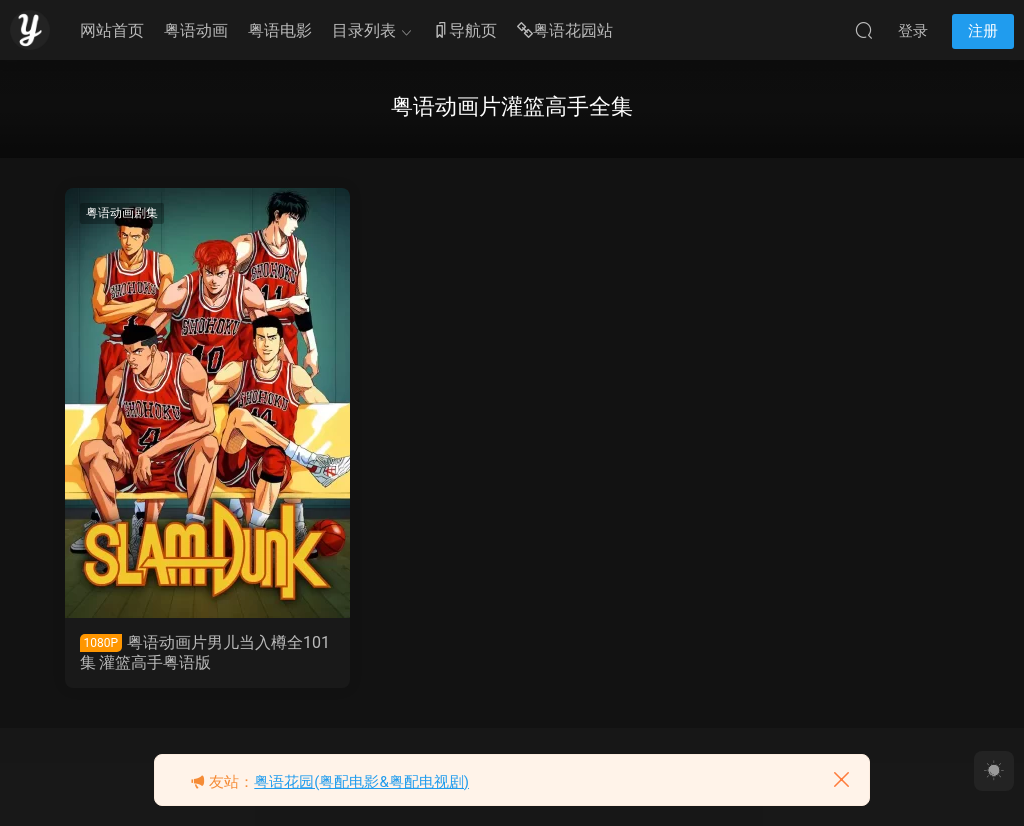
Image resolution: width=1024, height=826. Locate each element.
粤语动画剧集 (122, 213)
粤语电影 (280, 30)
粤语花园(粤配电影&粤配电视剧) (361, 782)
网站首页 (112, 30)
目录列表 (364, 30)
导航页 (465, 31)
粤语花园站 (565, 31)
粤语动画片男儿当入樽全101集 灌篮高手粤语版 (205, 652)
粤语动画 (196, 30)
